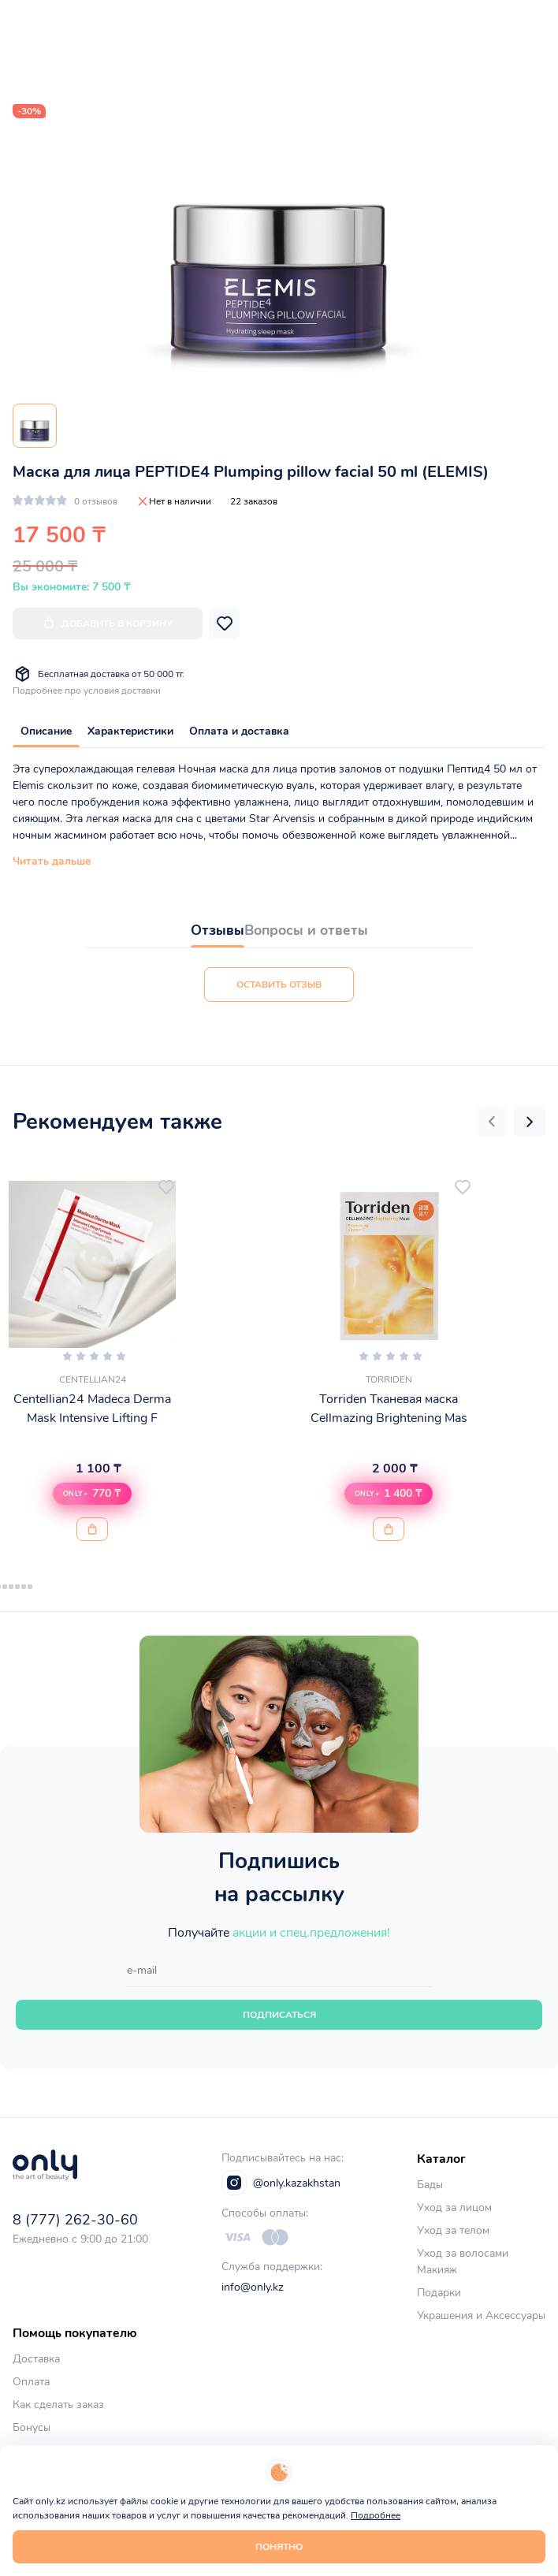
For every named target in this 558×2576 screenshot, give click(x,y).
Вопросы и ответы (306, 930)
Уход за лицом (454, 2207)
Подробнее (375, 2515)
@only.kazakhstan (280, 2182)
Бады (430, 2184)
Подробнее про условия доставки (87, 690)
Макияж (437, 2269)
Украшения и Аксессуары (481, 2315)
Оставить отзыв (279, 984)
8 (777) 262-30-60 (75, 2219)
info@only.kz (252, 2287)
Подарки (439, 2292)
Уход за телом (453, 2230)
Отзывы (217, 930)
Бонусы (31, 2427)
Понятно (279, 2547)
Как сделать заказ (58, 2404)
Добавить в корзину (108, 623)
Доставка (36, 2358)
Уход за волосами (462, 2253)
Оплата (31, 2381)
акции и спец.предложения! (311, 1932)
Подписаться (279, 2014)
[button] (492, 1121)
